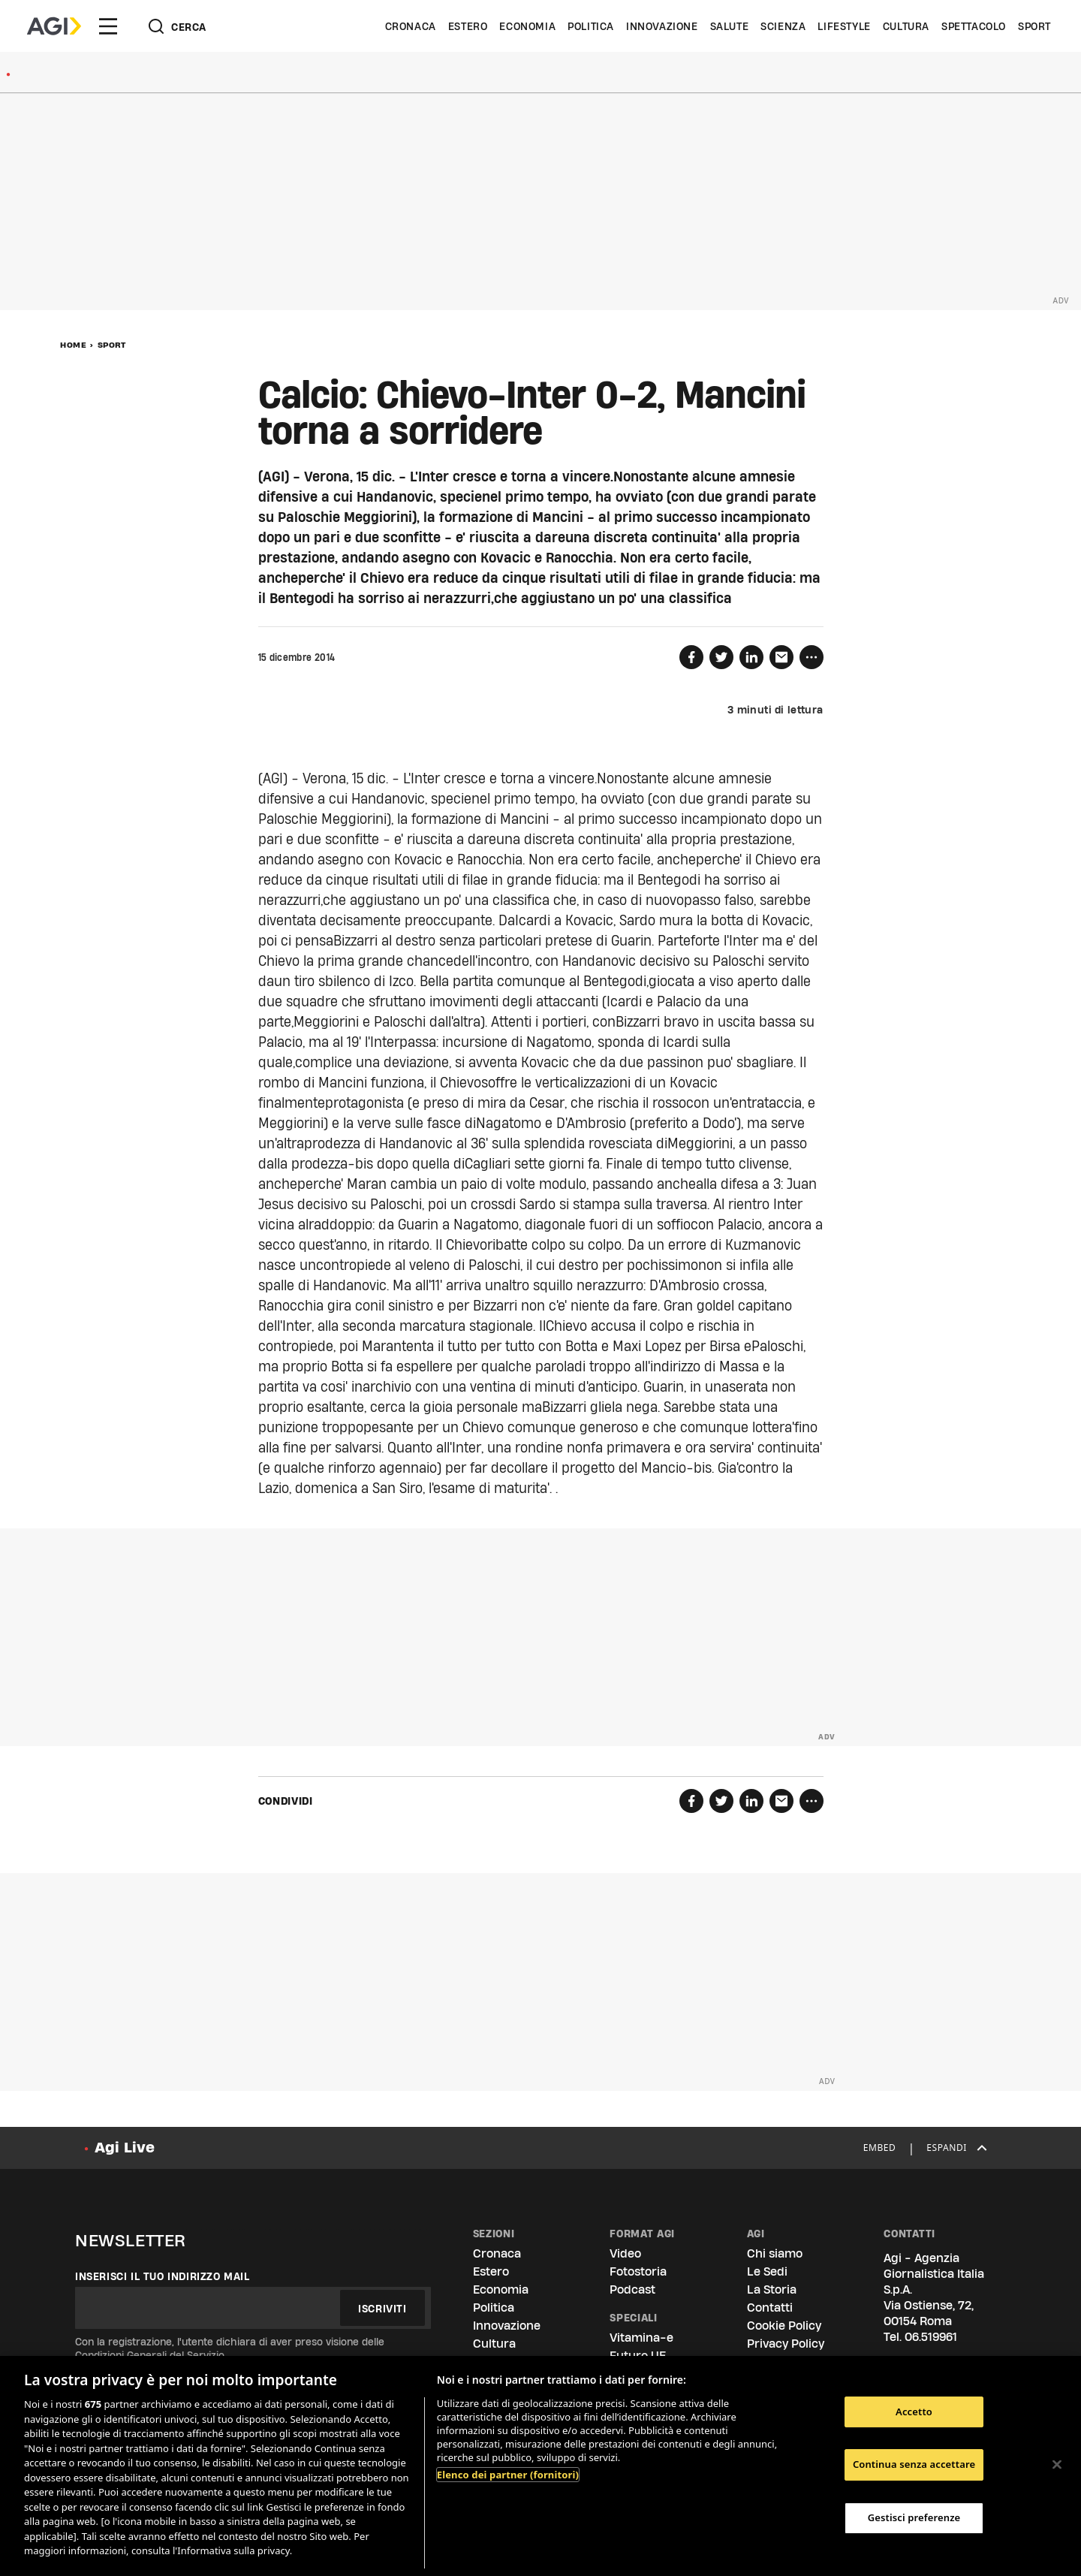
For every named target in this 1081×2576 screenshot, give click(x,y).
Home (73, 344)
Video (625, 2253)
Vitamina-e (641, 2337)
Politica (591, 26)
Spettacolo (973, 26)
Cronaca (410, 26)
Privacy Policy (785, 2343)
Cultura (906, 26)
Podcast (632, 2289)
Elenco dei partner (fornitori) (508, 2474)
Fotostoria (638, 2271)
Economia (527, 26)
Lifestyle (844, 26)
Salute (729, 26)
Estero (468, 26)
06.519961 (931, 2337)
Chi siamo (774, 2253)
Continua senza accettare (914, 2464)
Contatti (770, 2307)
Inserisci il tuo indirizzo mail (162, 2276)
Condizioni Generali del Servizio (149, 2355)
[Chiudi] (1056, 2464)
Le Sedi (767, 2271)
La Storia (771, 2289)
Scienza (782, 26)
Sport (1034, 26)
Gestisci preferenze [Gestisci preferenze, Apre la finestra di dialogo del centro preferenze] (914, 2517)
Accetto (914, 2411)
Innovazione (662, 26)
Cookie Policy (784, 2325)
